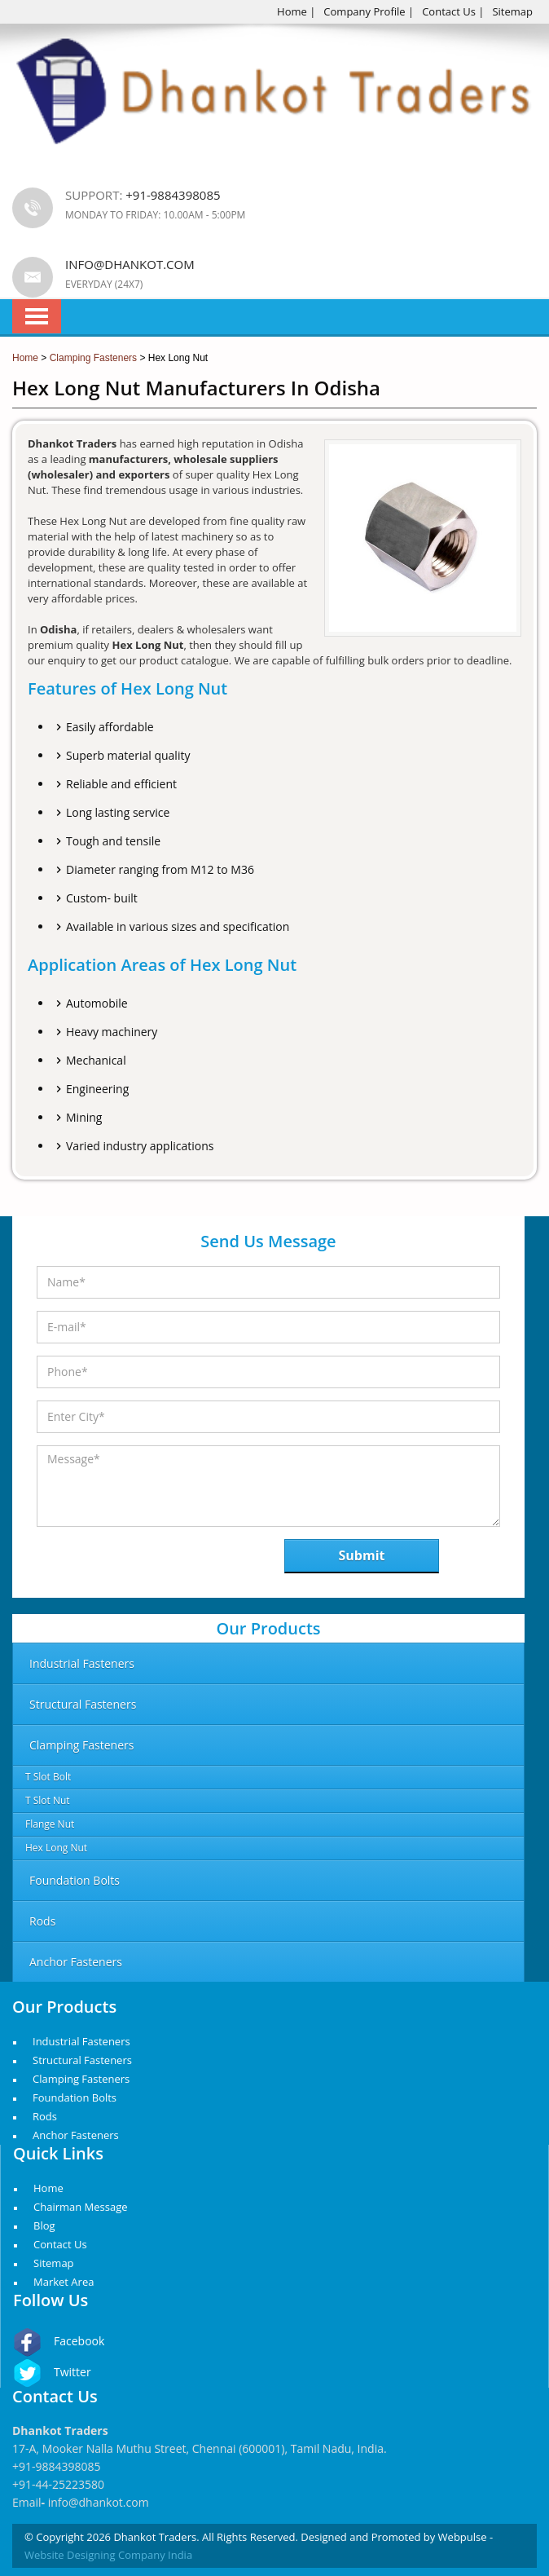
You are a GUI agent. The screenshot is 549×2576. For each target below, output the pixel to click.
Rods (45, 2116)
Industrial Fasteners (81, 2041)
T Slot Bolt (48, 1777)
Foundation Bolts (74, 2097)
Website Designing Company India (108, 2554)
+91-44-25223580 (58, 2484)
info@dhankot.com (130, 264)
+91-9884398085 (56, 2466)
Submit (362, 1555)
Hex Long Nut (56, 1848)
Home (292, 11)
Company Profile (364, 11)
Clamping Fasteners (81, 2078)
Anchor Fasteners (76, 2135)
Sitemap (512, 11)
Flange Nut (49, 1824)
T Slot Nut (47, 1800)
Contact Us (449, 11)
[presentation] (121, 1560)
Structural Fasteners (82, 2060)
